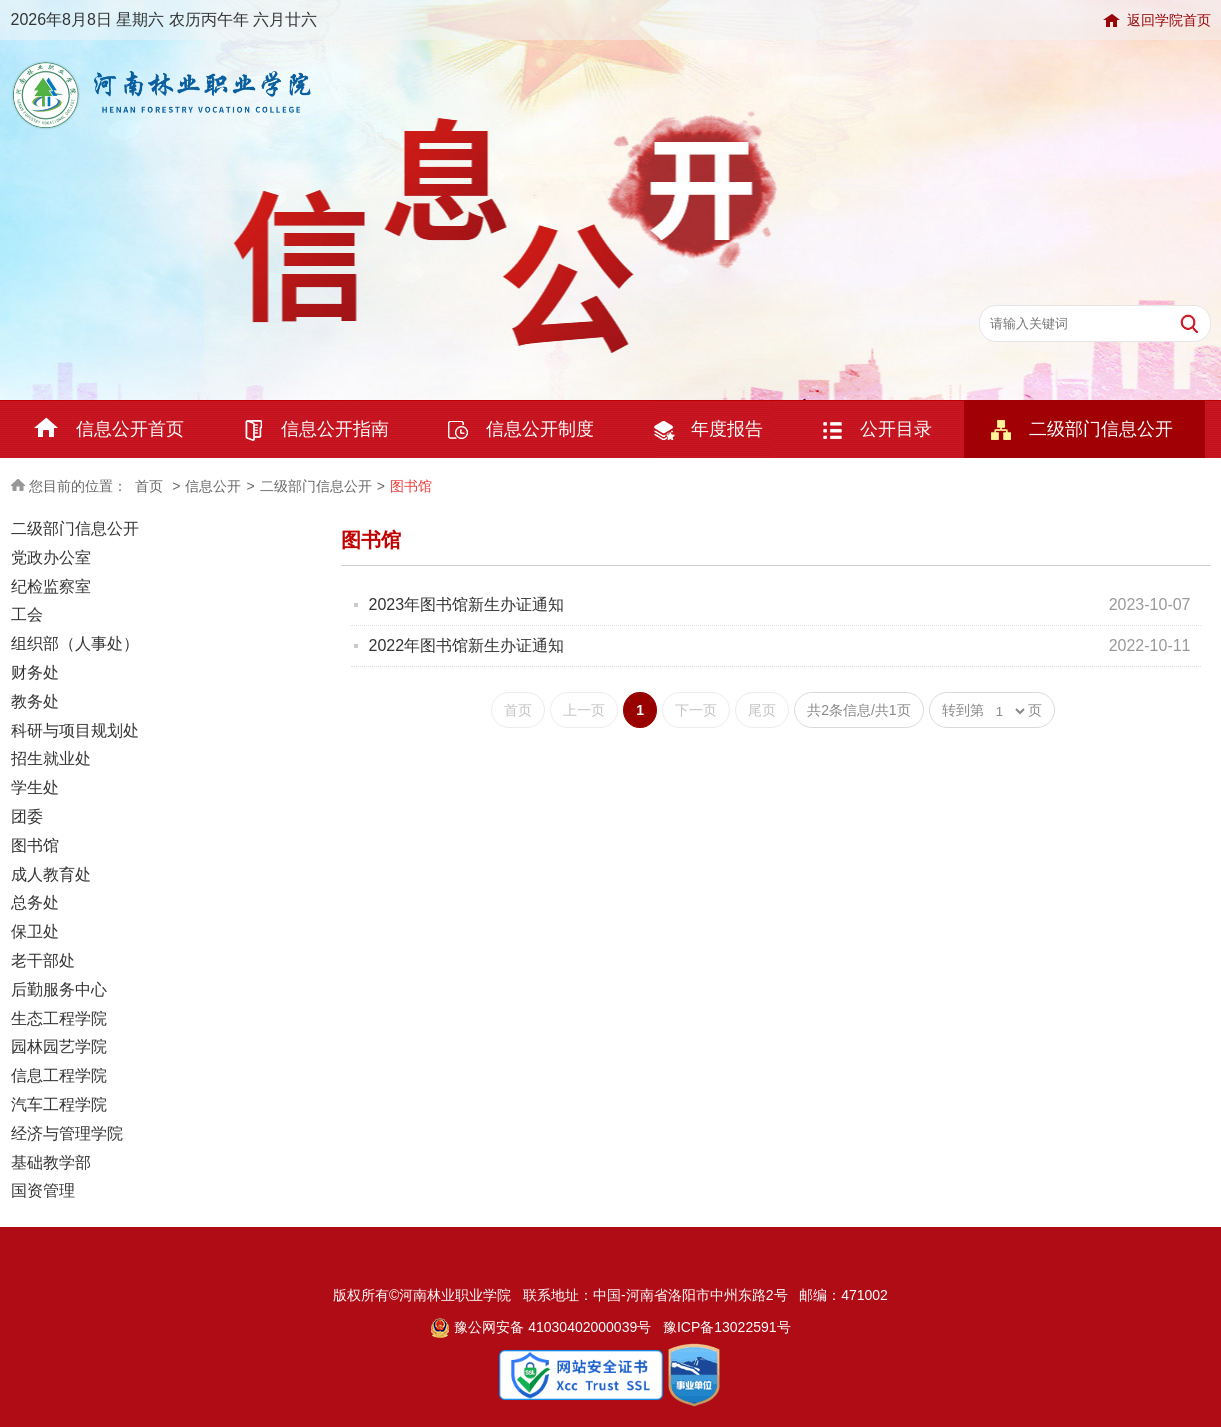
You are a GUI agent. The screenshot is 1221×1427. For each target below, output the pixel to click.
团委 (27, 816)
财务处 (35, 672)
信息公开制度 (540, 429)
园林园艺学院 (59, 1046)
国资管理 (43, 1190)
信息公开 (213, 486)
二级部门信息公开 (1101, 429)
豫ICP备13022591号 (727, 1327)
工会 (27, 614)
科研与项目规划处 (75, 730)
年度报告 (727, 429)
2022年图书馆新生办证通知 (467, 645)
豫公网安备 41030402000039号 (540, 1327)
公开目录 (896, 429)
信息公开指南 (335, 429)
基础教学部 (51, 1162)
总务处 (35, 902)
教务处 (35, 701)
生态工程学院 (59, 1018)
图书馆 (411, 486)
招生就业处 (51, 758)
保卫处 (35, 931)
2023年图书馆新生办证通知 (467, 604)
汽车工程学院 (59, 1104)
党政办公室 (51, 557)
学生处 (35, 787)
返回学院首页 (1169, 20)
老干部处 (43, 960)
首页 (149, 486)
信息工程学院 (59, 1075)
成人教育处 (51, 874)
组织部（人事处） (75, 643)
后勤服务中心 (59, 989)
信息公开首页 (130, 429)
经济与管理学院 (67, 1133)
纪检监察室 (51, 586)
